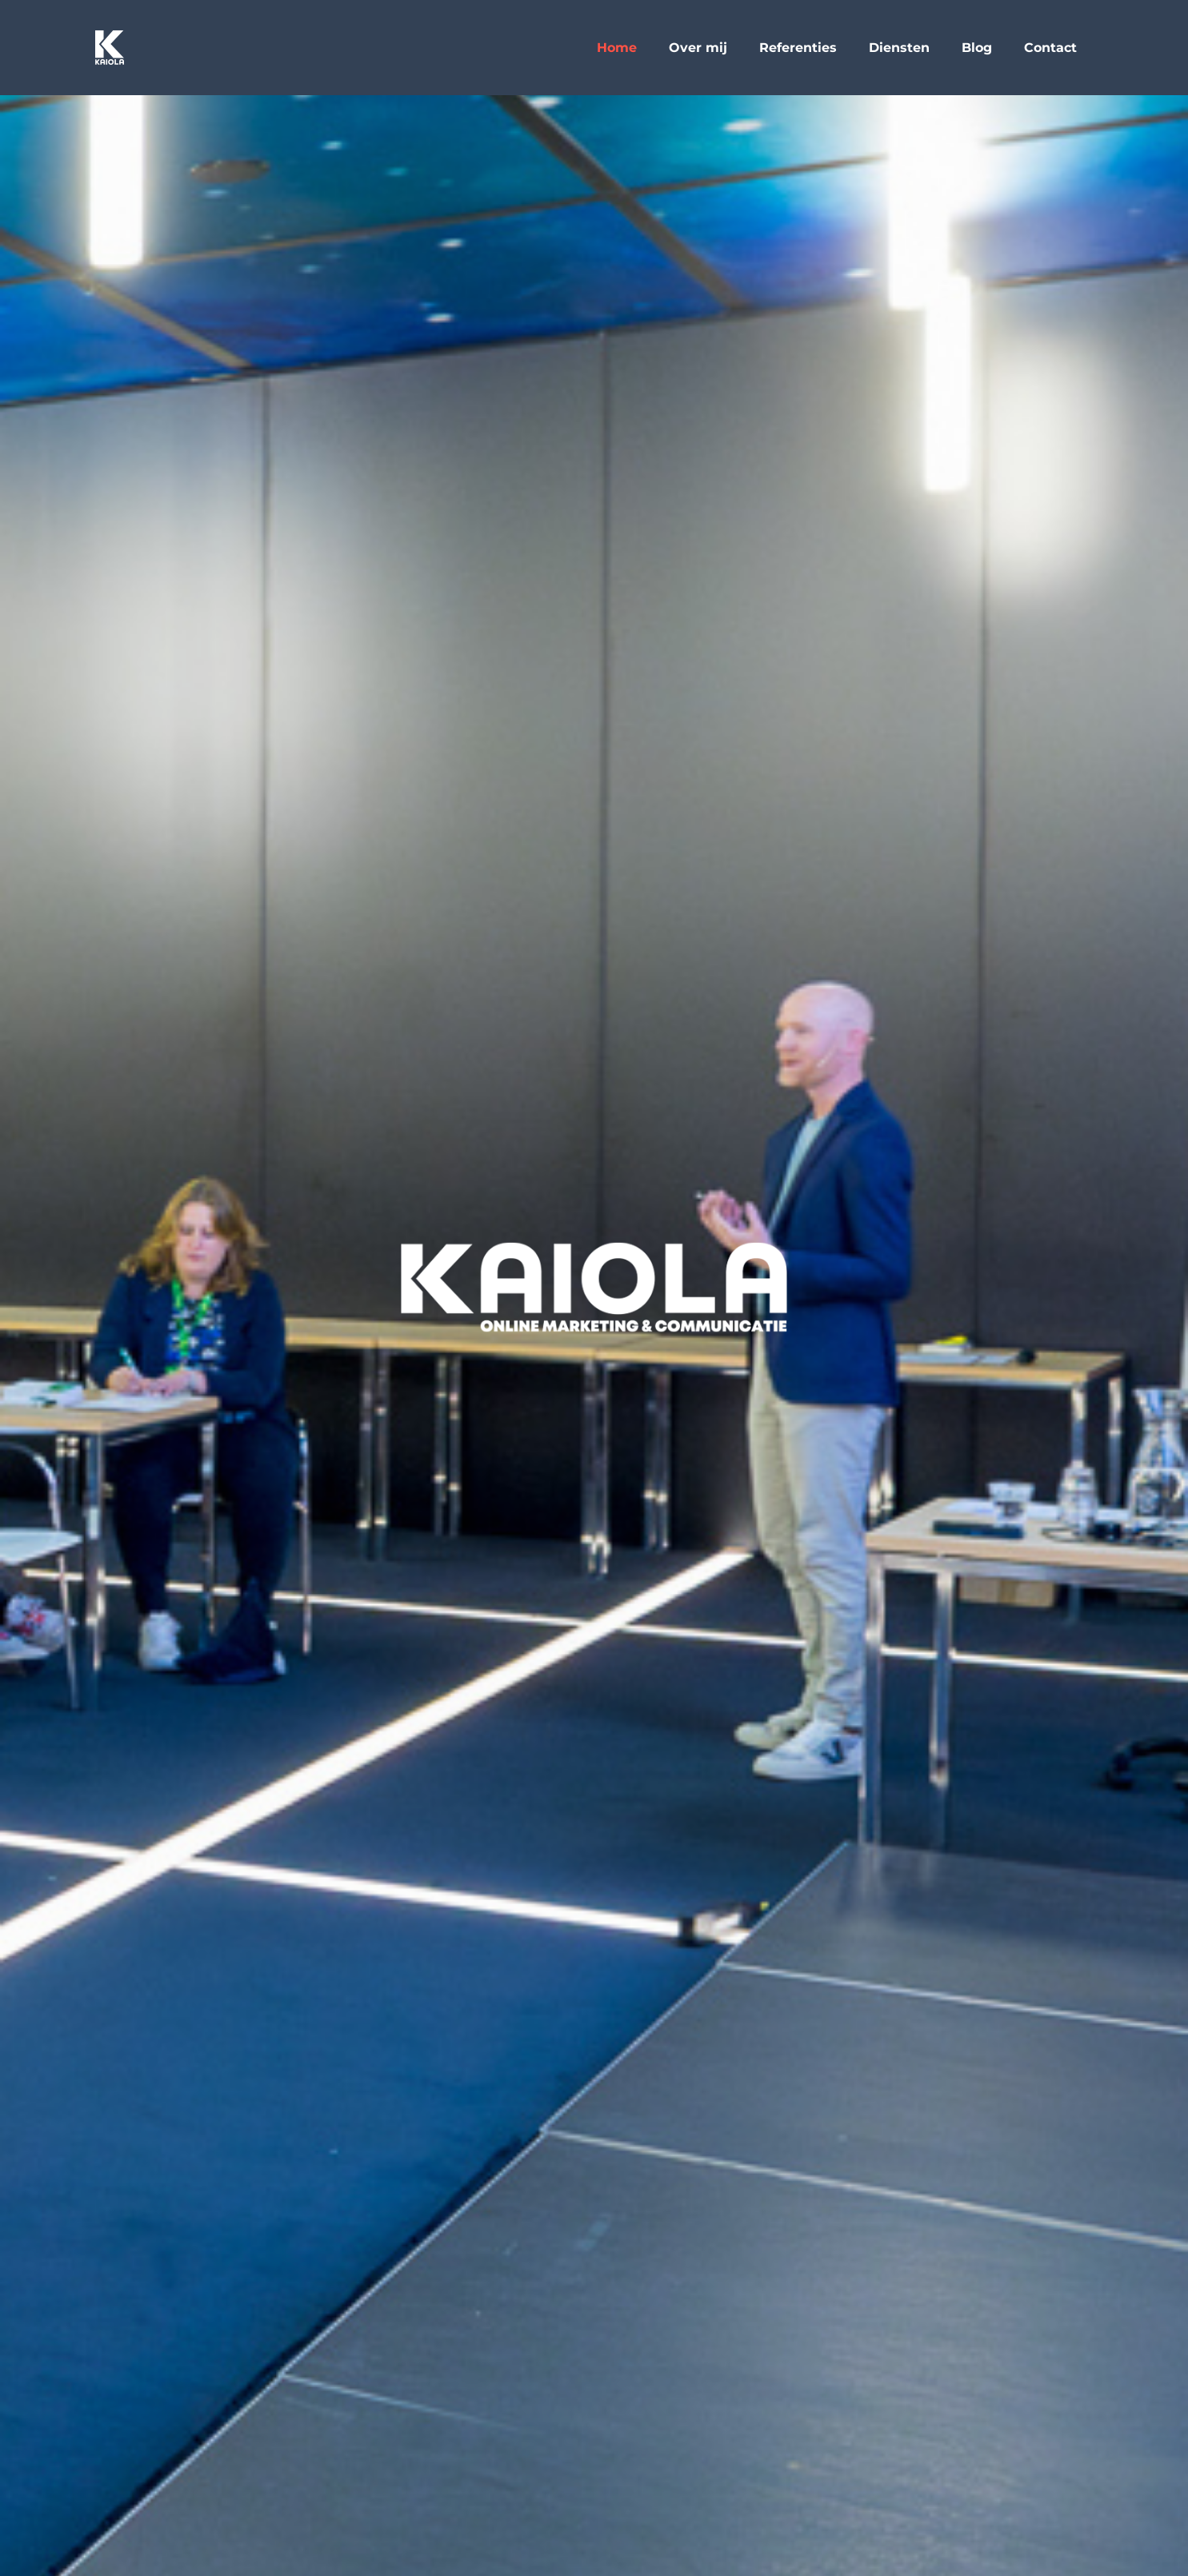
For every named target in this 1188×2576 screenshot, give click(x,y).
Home (617, 47)
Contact (1050, 47)
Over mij (698, 47)
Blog (977, 47)
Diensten (899, 47)
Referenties (798, 47)
